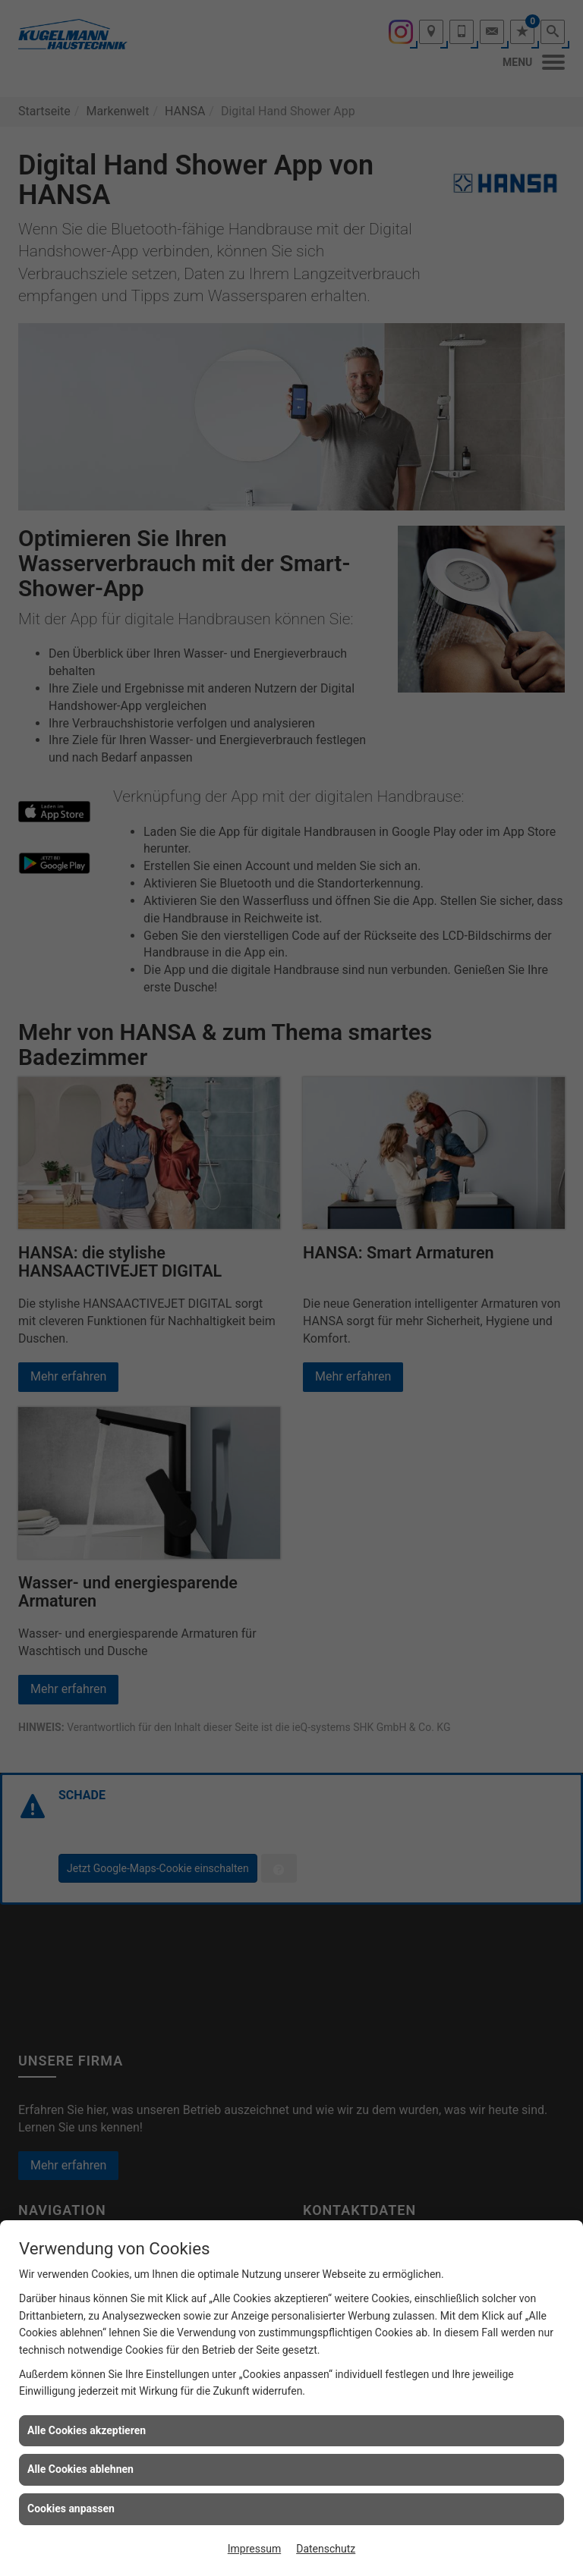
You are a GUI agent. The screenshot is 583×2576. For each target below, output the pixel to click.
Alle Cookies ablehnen (80, 2469)
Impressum (254, 2549)
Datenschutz (325, 2549)
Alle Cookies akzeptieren (86, 2430)
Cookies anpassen (71, 2508)
